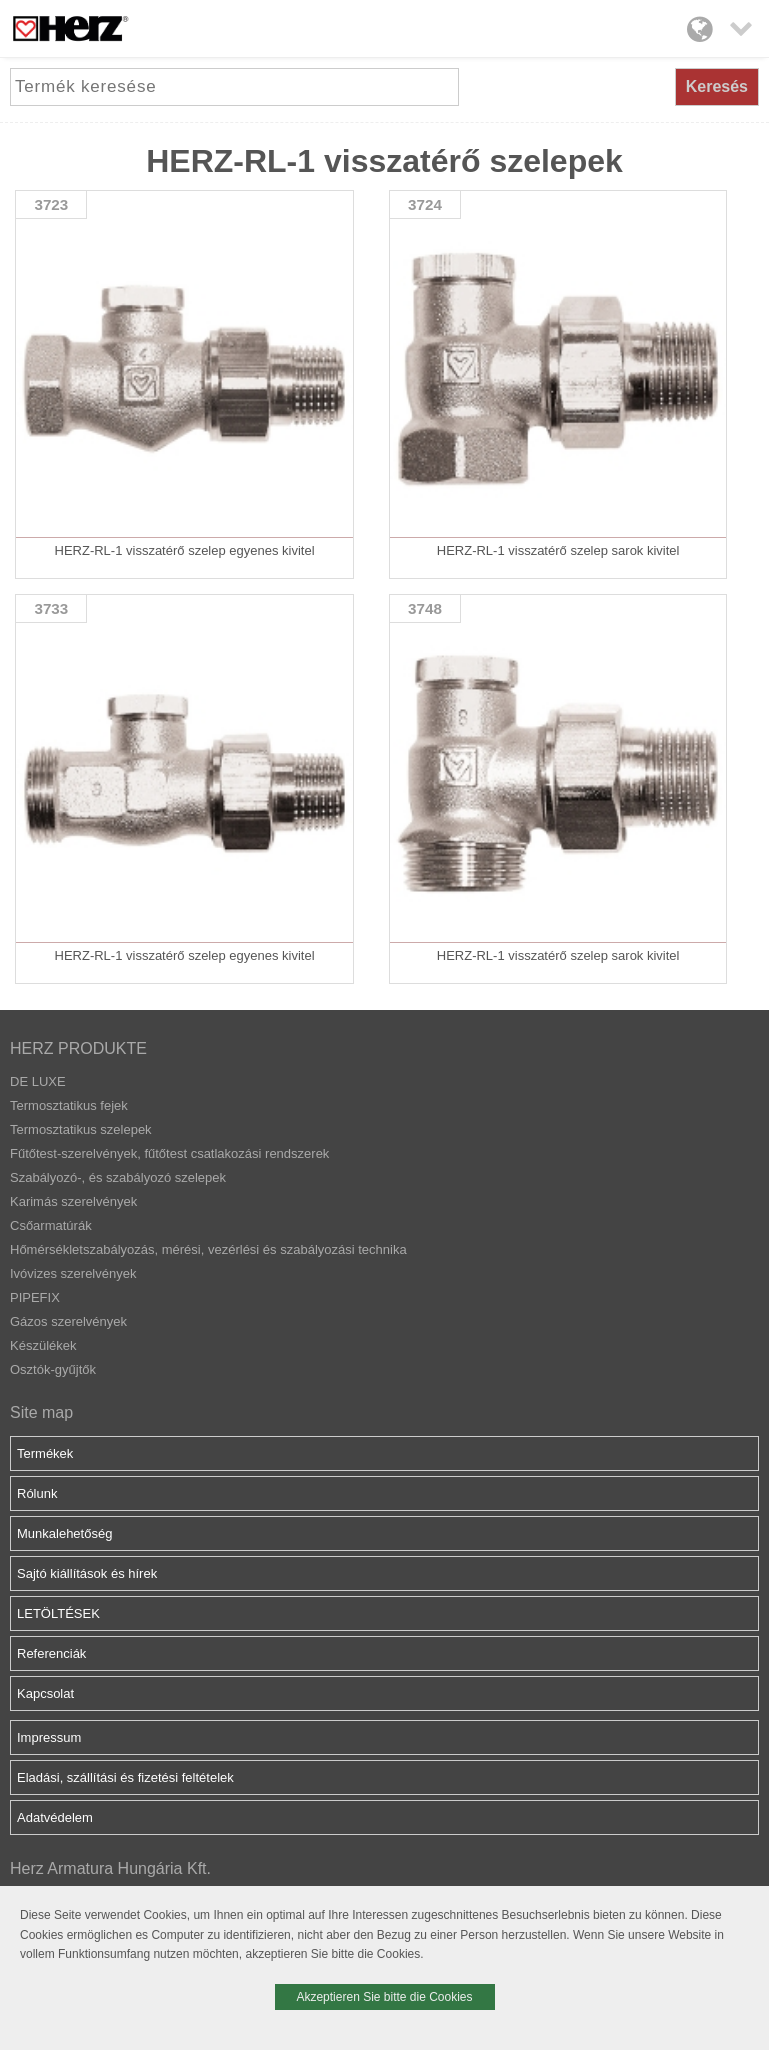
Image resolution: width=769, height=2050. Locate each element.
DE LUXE (38, 1081)
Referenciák (51, 1653)
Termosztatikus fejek (69, 1105)
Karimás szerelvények (73, 1201)
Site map (41, 1412)
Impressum (49, 1737)
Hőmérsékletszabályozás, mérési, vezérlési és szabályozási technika (208, 1249)
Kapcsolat (45, 1693)
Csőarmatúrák (51, 1225)
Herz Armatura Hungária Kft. (110, 1868)
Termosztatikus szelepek (81, 1129)
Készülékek (43, 1345)
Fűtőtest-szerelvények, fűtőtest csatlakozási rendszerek (169, 1153)
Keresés (717, 86)
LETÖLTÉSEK (58, 1613)
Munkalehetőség (64, 1533)
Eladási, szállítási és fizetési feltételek (125, 1777)
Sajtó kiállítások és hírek (87, 1573)
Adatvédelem (55, 1817)
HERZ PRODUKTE (78, 1048)
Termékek (45, 1453)
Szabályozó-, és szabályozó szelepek (118, 1177)
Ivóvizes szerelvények (73, 1273)
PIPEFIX (35, 1297)
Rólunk (37, 1493)
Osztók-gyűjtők (53, 1369)
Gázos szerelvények (68, 1321)
